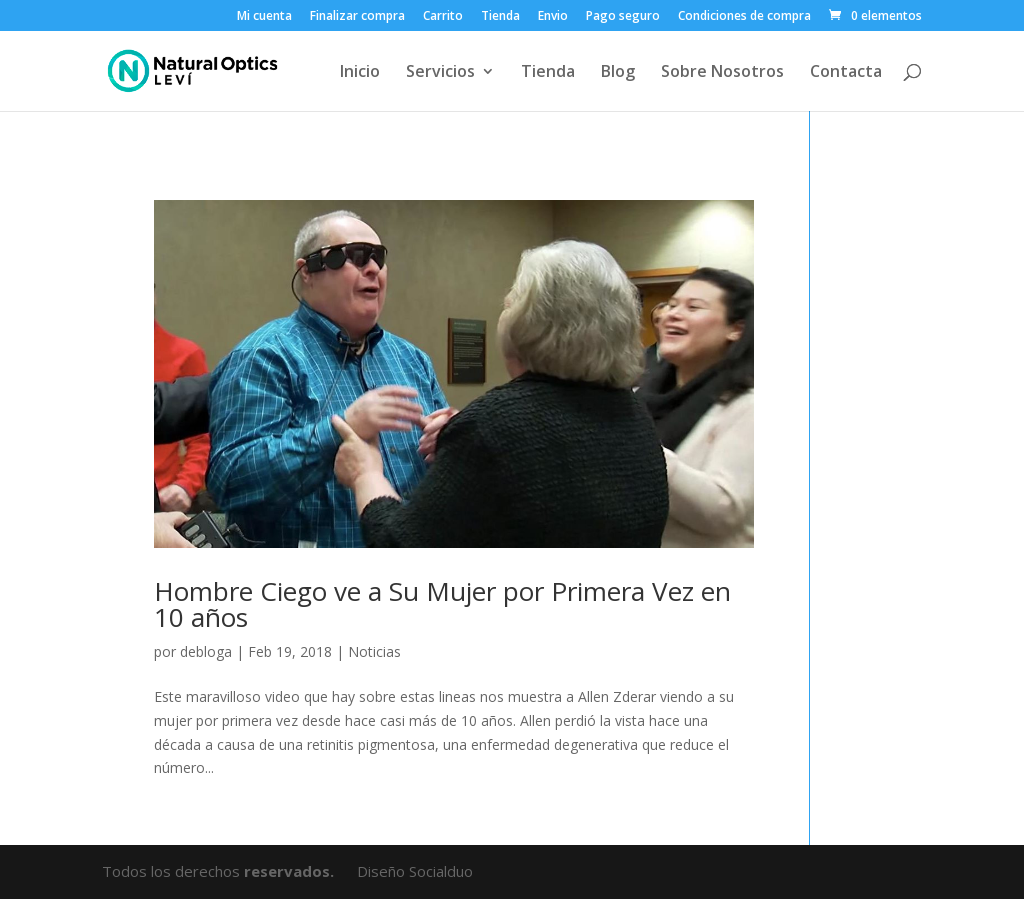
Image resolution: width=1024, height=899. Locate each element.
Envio (553, 17)
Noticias (374, 651)
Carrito (443, 17)
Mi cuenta (264, 17)
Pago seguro (623, 17)
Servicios (440, 73)
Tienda (500, 17)
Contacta (846, 73)
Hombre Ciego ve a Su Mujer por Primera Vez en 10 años (442, 604)
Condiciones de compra (744, 17)
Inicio (360, 73)
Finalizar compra (357, 17)
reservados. (291, 871)
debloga (206, 651)
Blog (618, 73)
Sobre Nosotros (722, 73)
